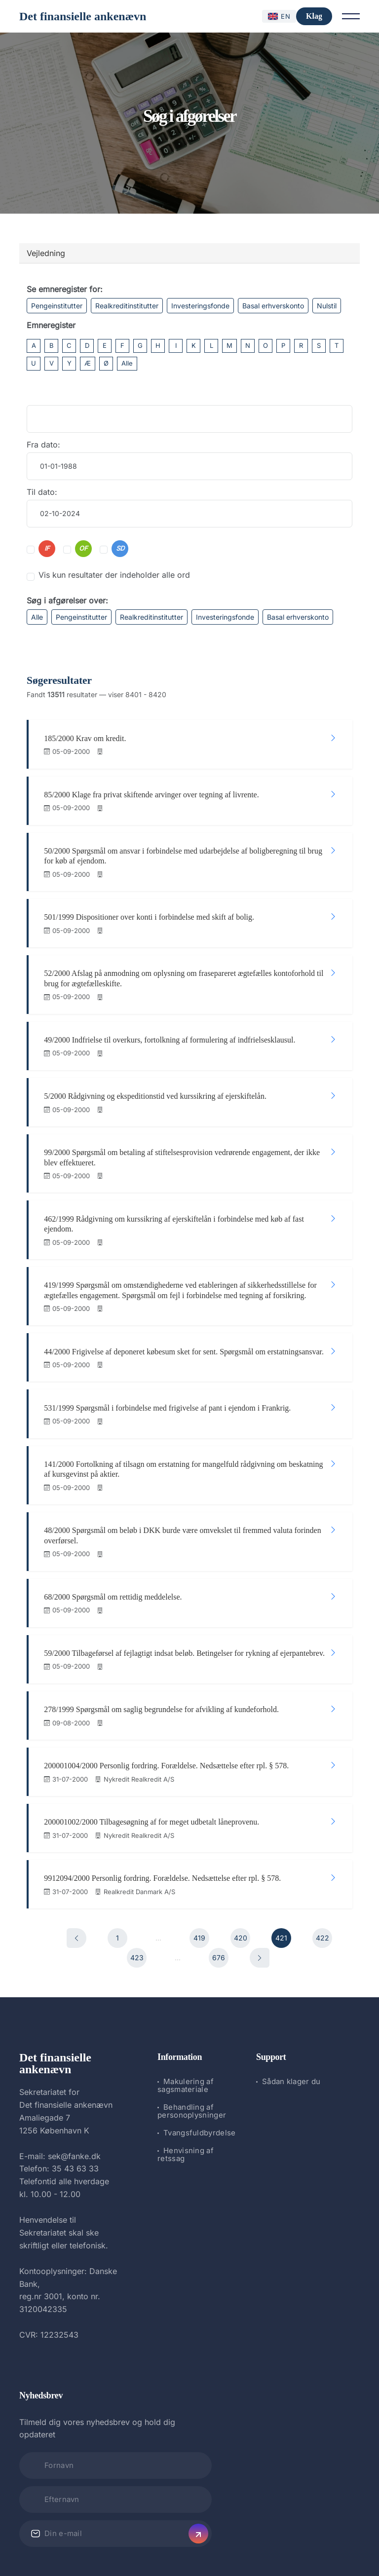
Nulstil (327, 305)
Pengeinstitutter (56, 305)
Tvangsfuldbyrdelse (199, 2068)
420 (240, 1872)
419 (199, 1872)
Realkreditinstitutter (126, 305)
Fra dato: (43, 444)
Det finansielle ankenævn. (156, 2542)
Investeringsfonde (200, 305)
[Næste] (259, 1893)
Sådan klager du (291, 2016)
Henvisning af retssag (185, 2089)
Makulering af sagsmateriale (185, 2020)
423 (137, 1892)
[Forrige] (76, 1873)
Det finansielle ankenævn (82, 16)
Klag (314, 16)
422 (322, 1872)
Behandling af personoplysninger (191, 2046)
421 (281, 1872)
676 (218, 1892)
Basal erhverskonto (273, 305)
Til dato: (42, 492)
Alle (127, 363)
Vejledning (46, 253)
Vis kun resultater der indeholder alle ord (114, 575)
